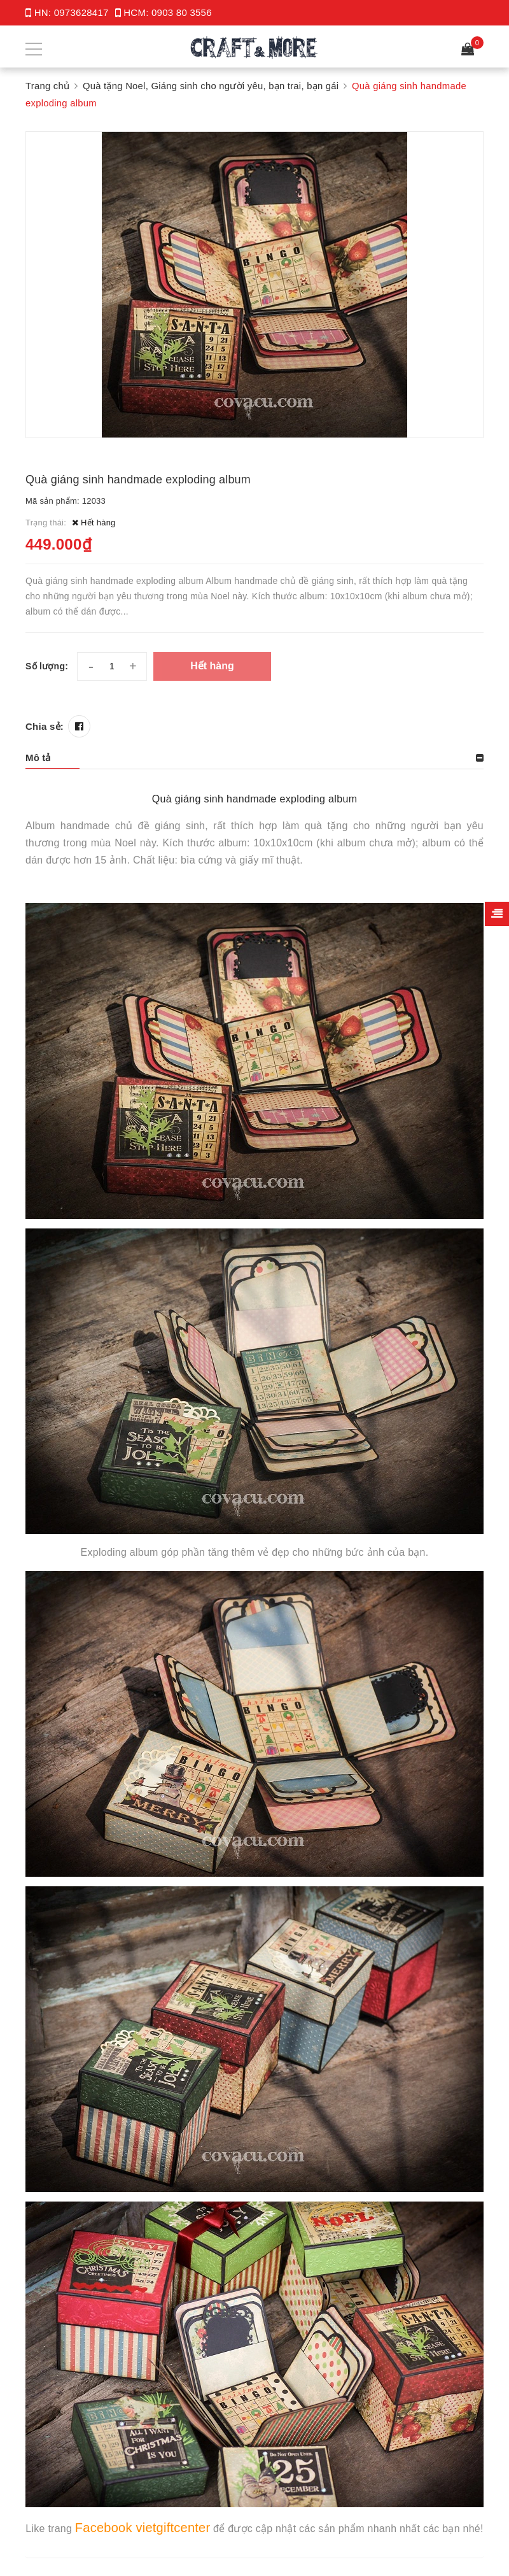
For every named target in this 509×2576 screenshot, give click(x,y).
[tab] (254, 757)
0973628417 (81, 12)
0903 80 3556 (181, 12)
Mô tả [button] (38, 756)
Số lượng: (46, 665)
